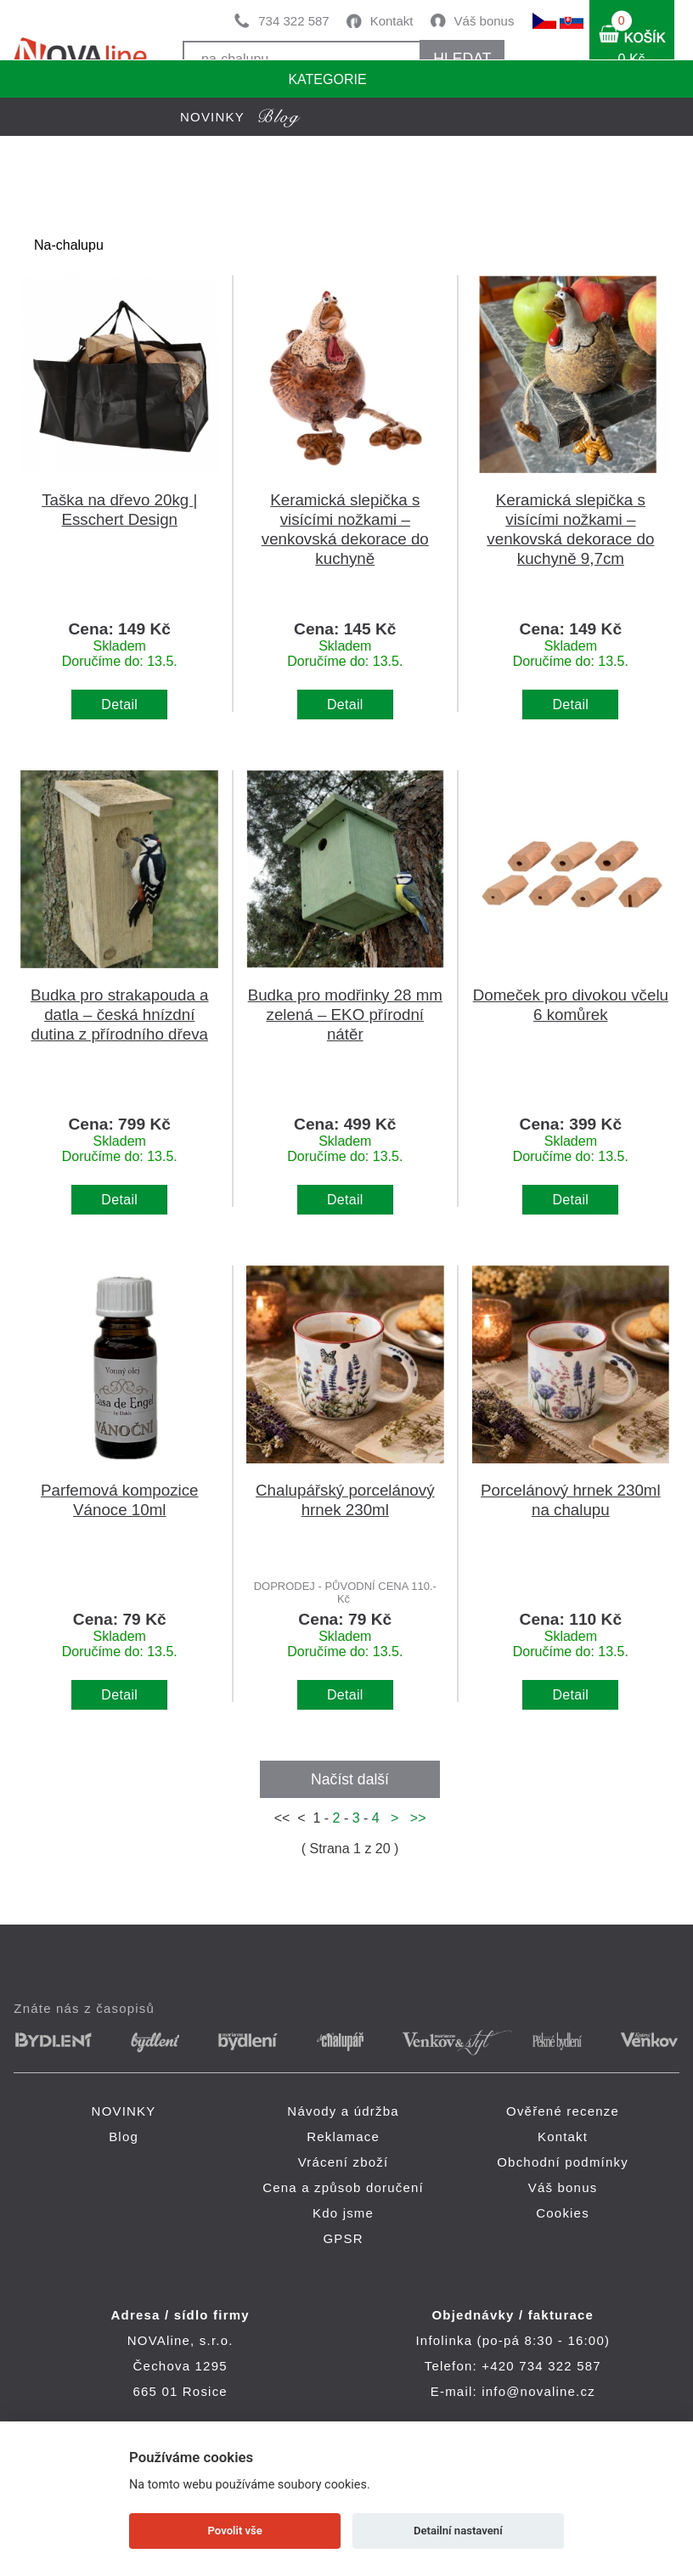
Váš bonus (484, 21)
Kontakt (392, 21)
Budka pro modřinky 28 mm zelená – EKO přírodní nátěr (345, 1014)
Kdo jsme (343, 2213)
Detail (119, 704)
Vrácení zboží (343, 2162)
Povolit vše (235, 2530)
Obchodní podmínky (562, 2162)
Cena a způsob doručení (343, 2187)
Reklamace (343, 2136)
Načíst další (350, 1779)
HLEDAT (462, 58)
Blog (123, 2136)
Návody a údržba (342, 2111)
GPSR (343, 2238)
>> (414, 1818)
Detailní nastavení (458, 2530)
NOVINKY (124, 2111)
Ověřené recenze (562, 2111)
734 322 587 (293, 21)
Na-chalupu (69, 245)
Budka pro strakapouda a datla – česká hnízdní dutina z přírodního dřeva (120, 1014)
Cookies (562, 2213)
